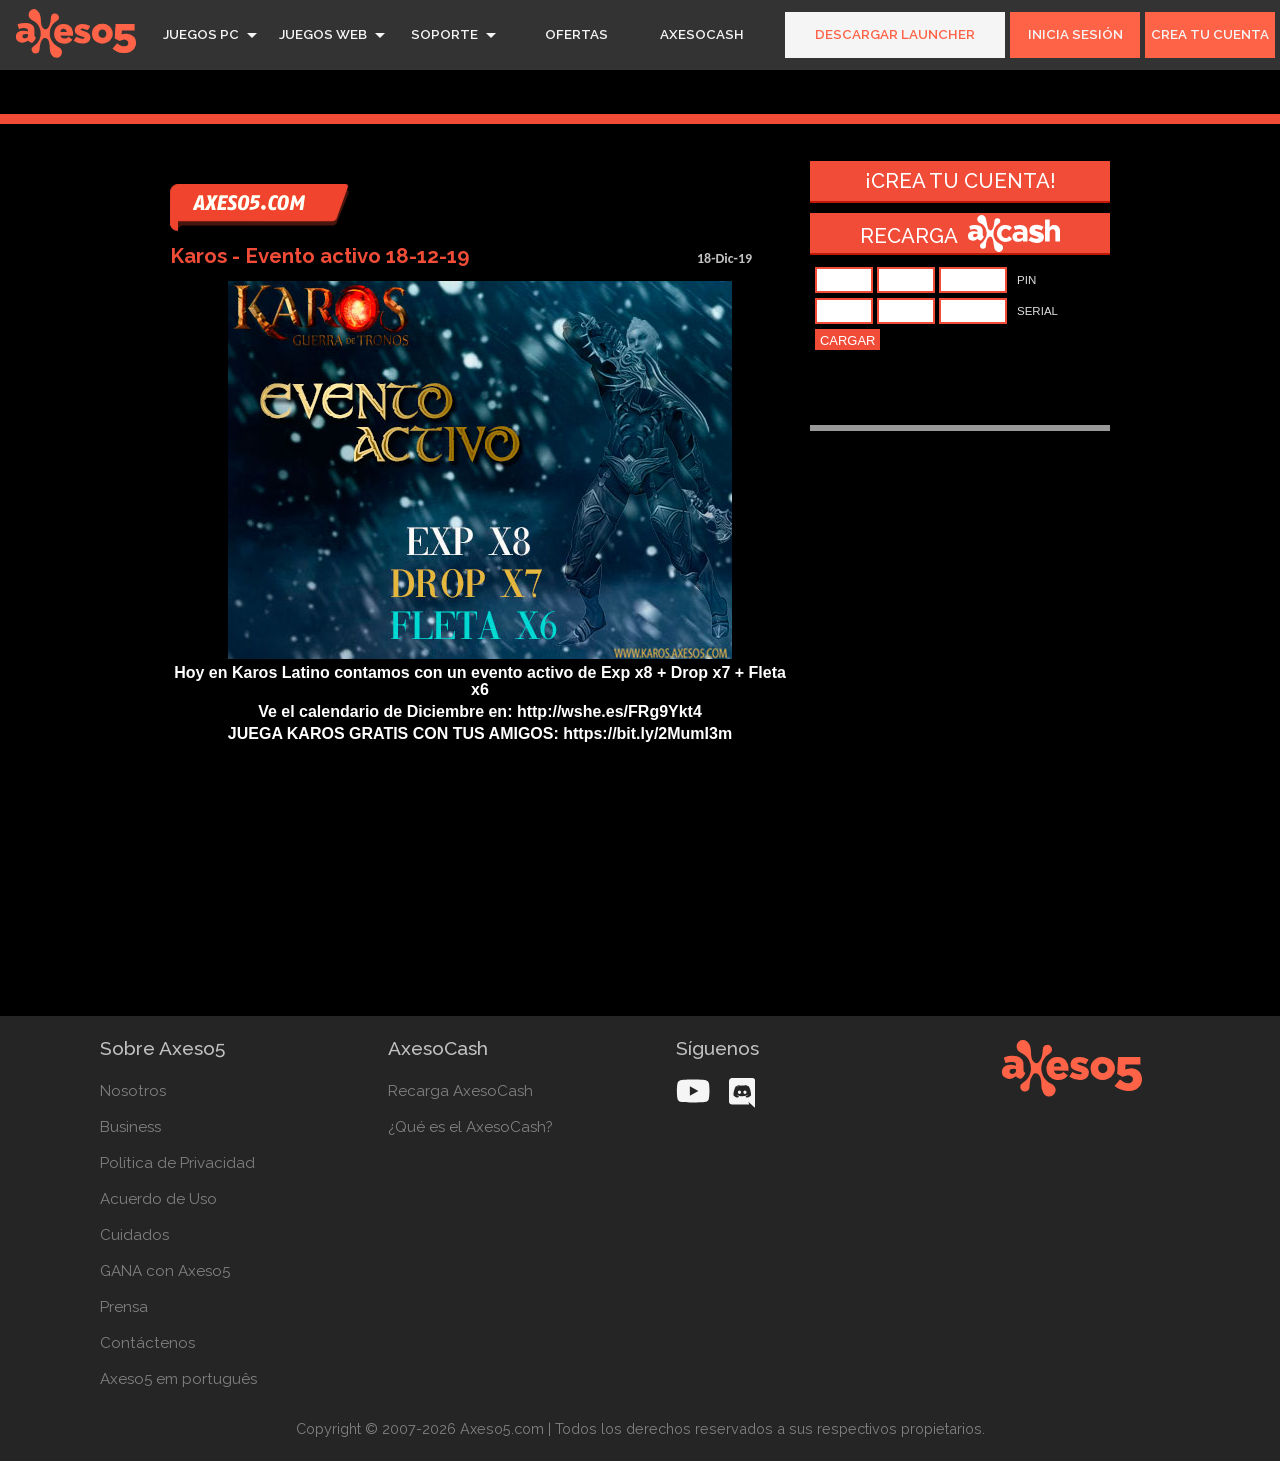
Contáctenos (147, 1343)
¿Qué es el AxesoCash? (470, 1127)
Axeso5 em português (178, 1379)
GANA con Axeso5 (165, 1271)
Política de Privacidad (177, 1163)
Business (130, 1127)
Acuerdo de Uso (158, 1199)
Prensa (124, 1307)
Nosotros (133, 1091)
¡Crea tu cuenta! (960, 181)
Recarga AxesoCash (460, 1091)
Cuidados (134, 1235)
